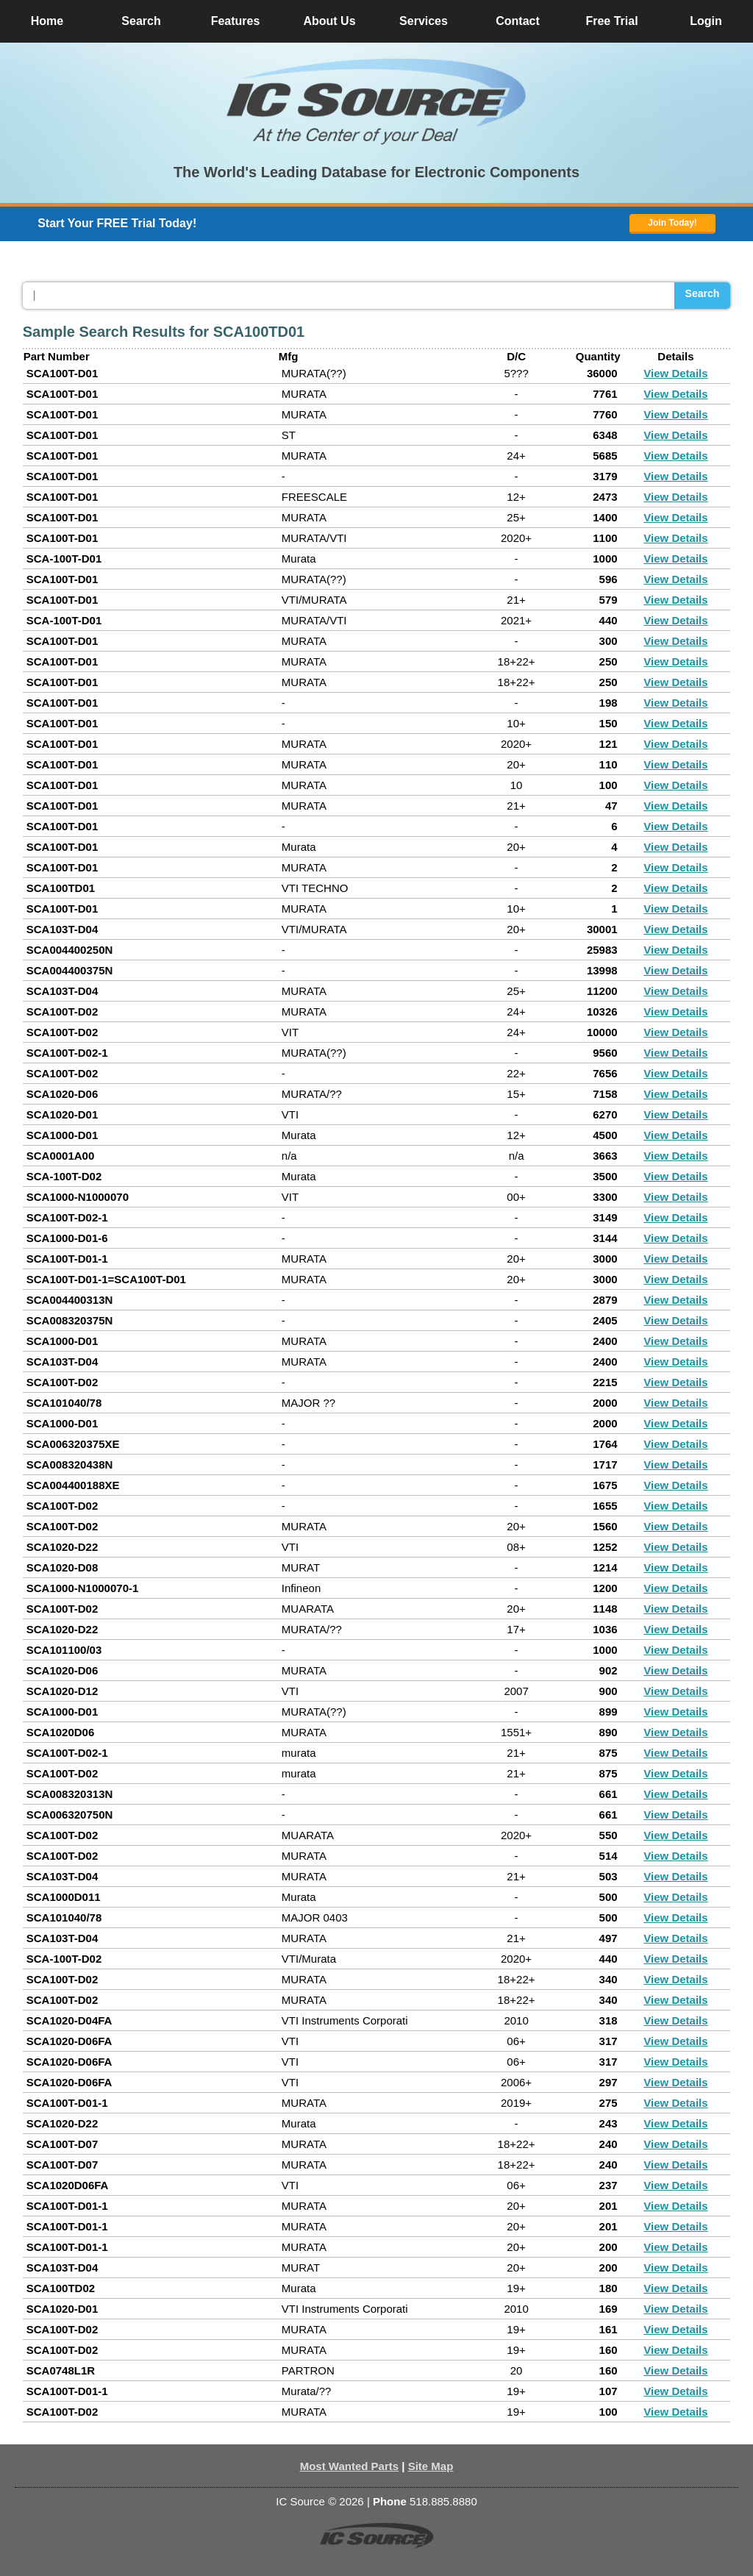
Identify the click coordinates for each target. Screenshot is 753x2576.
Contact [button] (518, 21)
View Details (675, 373)
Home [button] (47, 21)
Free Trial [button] (611, 21)
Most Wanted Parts (349, 2466)
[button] (376, 101)
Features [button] (235, 21)
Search (702, 293)
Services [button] (423, 21)
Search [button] (140, 21)
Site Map (431, 2466)
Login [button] (706, 21)
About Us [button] (329, 21)
